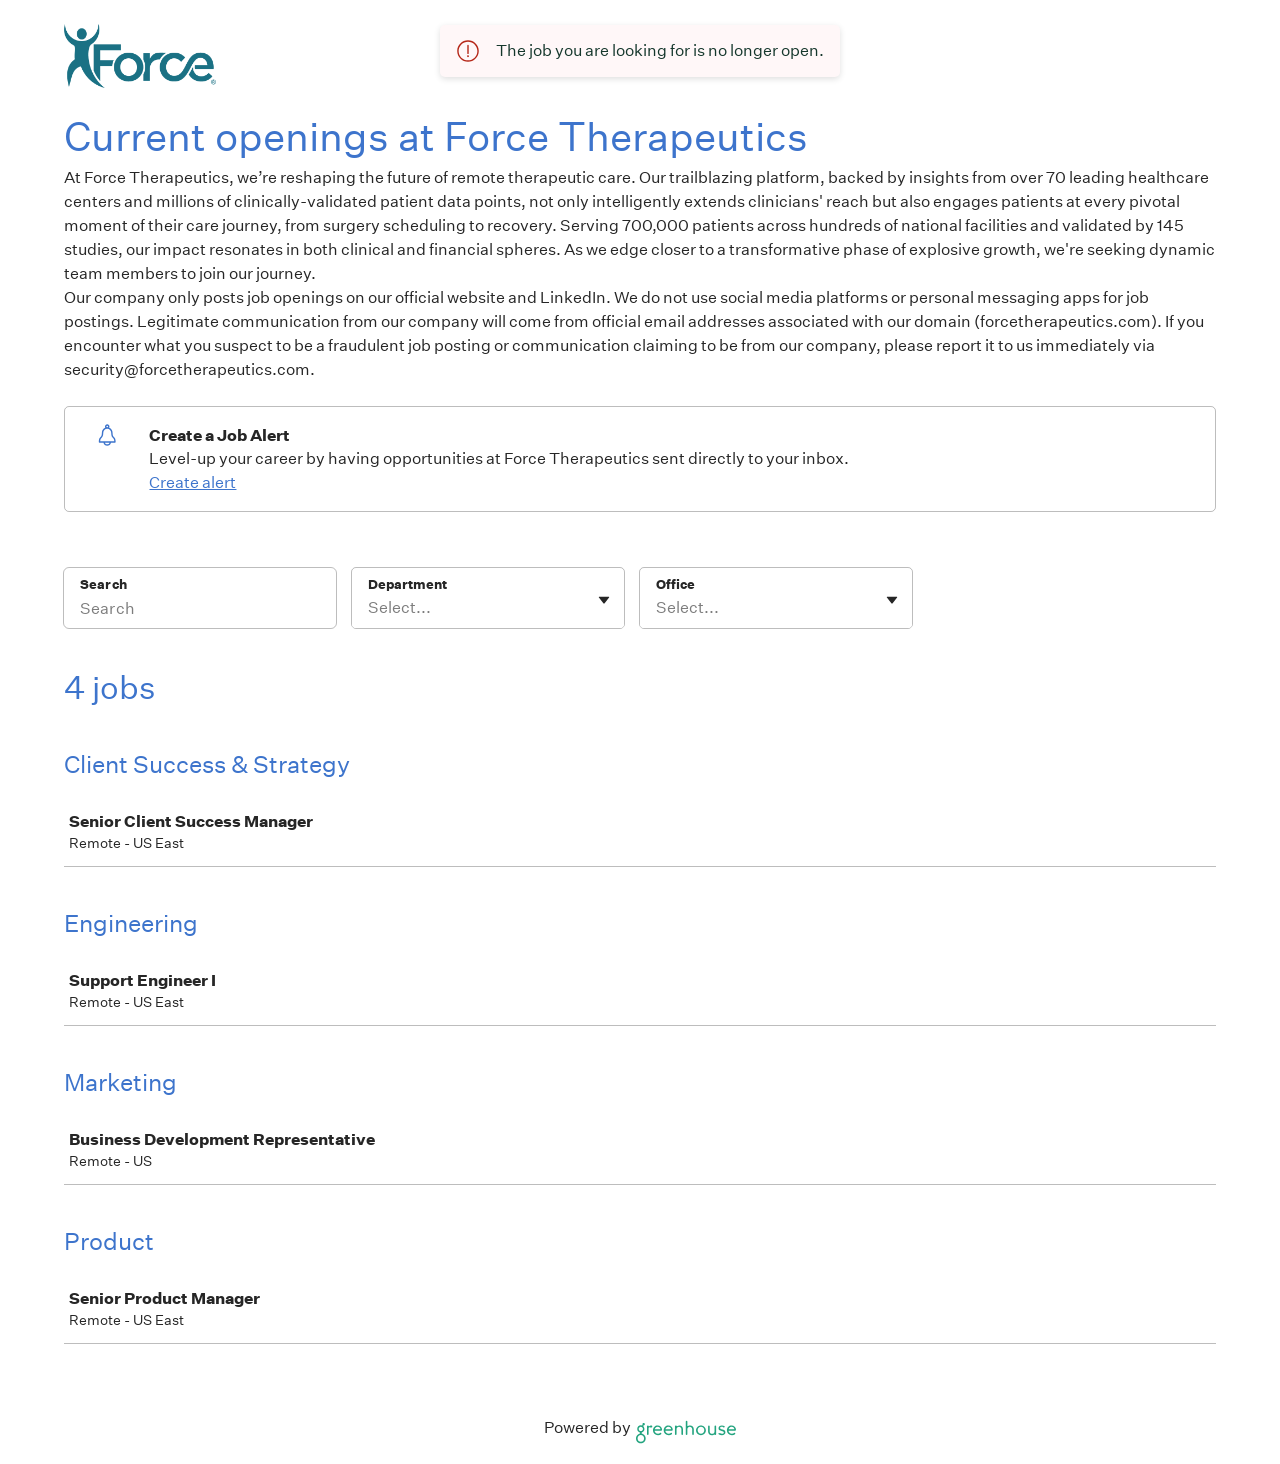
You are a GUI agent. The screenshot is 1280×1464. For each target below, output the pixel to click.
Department (407, 584)
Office (675, 584)
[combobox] (369, 608)
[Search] (200, 611)
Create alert (192, 482)
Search (103, 584)
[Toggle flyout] (604, 600)
